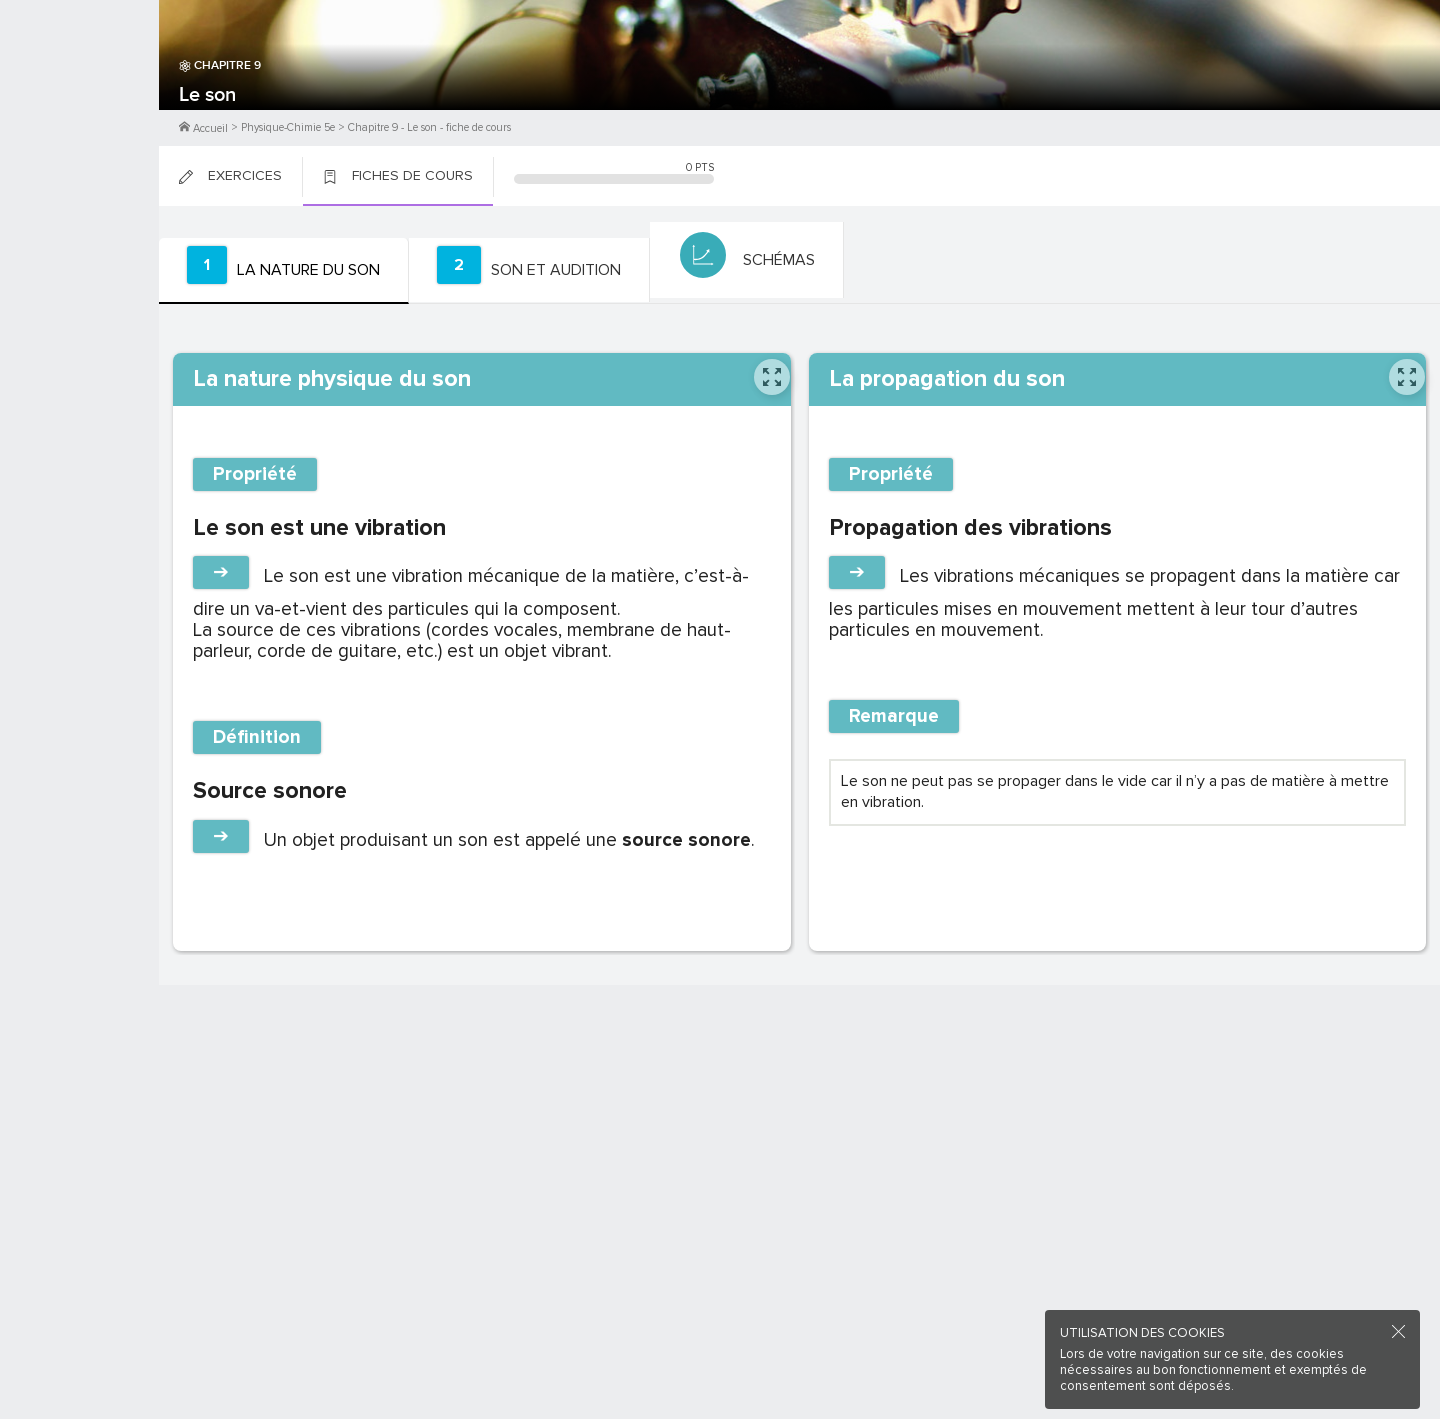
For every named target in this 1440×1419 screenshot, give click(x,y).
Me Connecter (79, 120)
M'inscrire (80, 91)
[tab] (280, 271)
